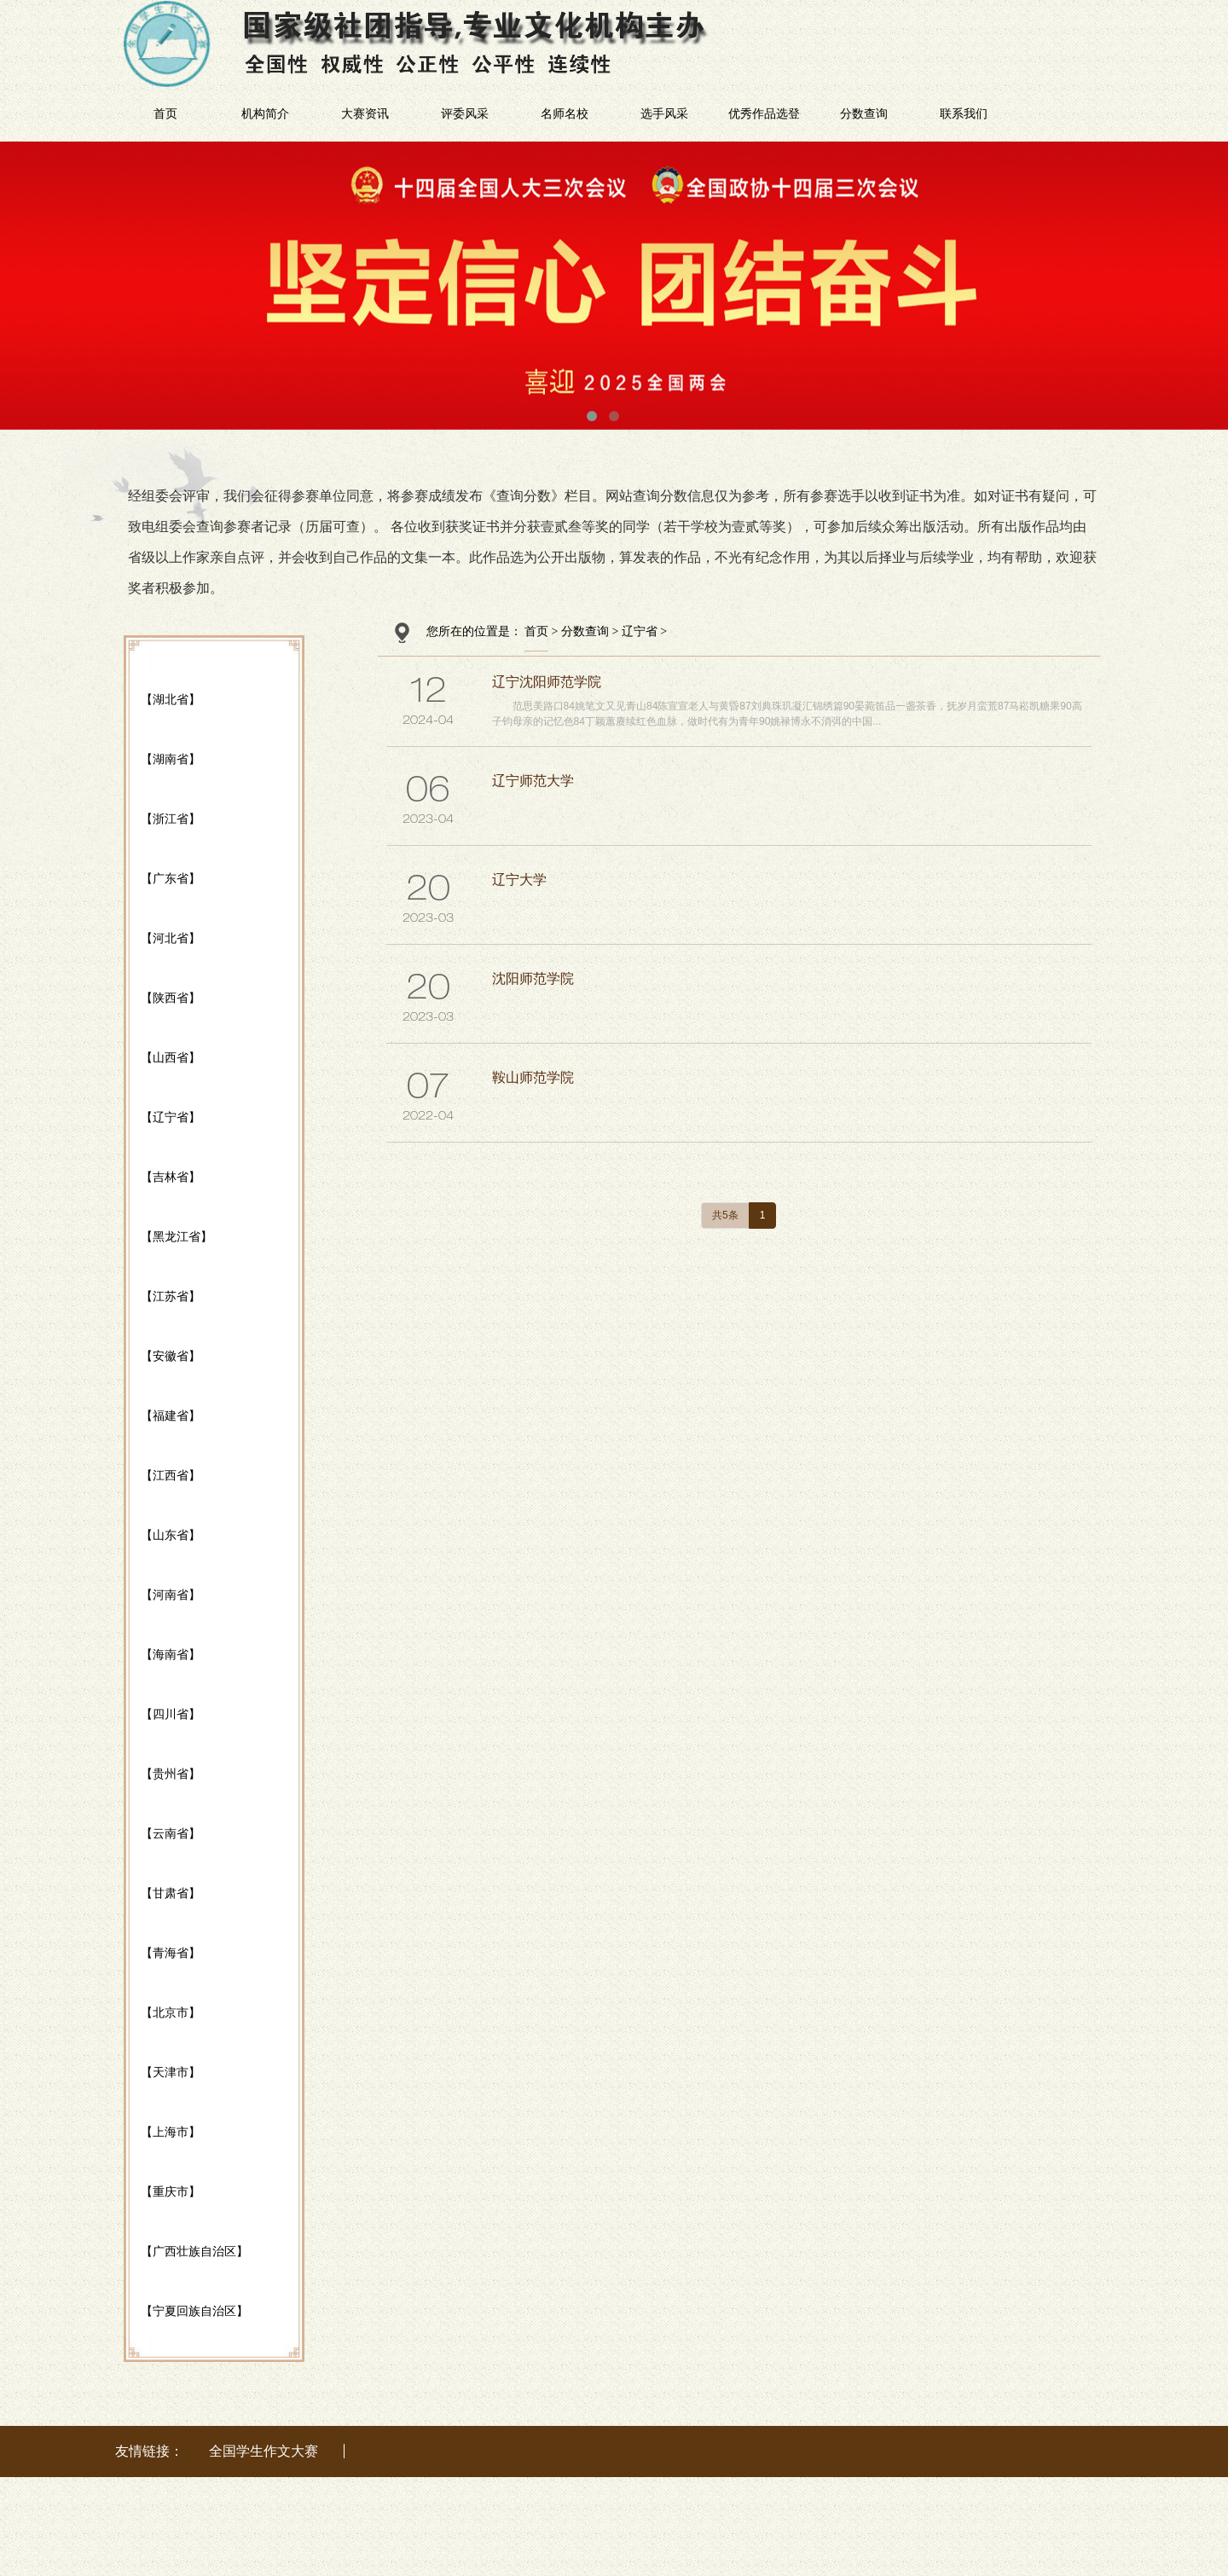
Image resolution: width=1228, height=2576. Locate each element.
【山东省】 (170, 1535)
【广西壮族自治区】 (194, 2251)
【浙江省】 (170, 818)
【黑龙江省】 (176, 1236)
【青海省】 (170, 1952)
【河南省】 (170, 1594)
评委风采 (504, 113)
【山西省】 (170, 1057)
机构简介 (304, 113)
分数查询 (903, 113)
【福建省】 (170, 1415)
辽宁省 (639, 631)
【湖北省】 (170, 699)
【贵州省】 (170, 1773)
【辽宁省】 (170, 1117)
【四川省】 (170, 1714)
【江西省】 (170, 1475)
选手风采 (703, 113)
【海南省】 (170, 1654)
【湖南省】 (170, 759)
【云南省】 (170, 1833)
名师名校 (604, 113)
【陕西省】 (170, 997)
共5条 (725, 1215)
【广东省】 (170, 878)
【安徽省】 (170, 1356)
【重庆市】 (170, 2191)
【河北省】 (170, 938)
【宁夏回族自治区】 (194, 2311)
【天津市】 (170, 2072)
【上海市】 (170, 2132)
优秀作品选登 (803, 113)
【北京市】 (170, 2012)
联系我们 (1003, 113)
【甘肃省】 (170, 1893)
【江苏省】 (170, 1296)
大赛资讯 (404, 113)
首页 (205, 113)
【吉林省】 (170, 1177)
